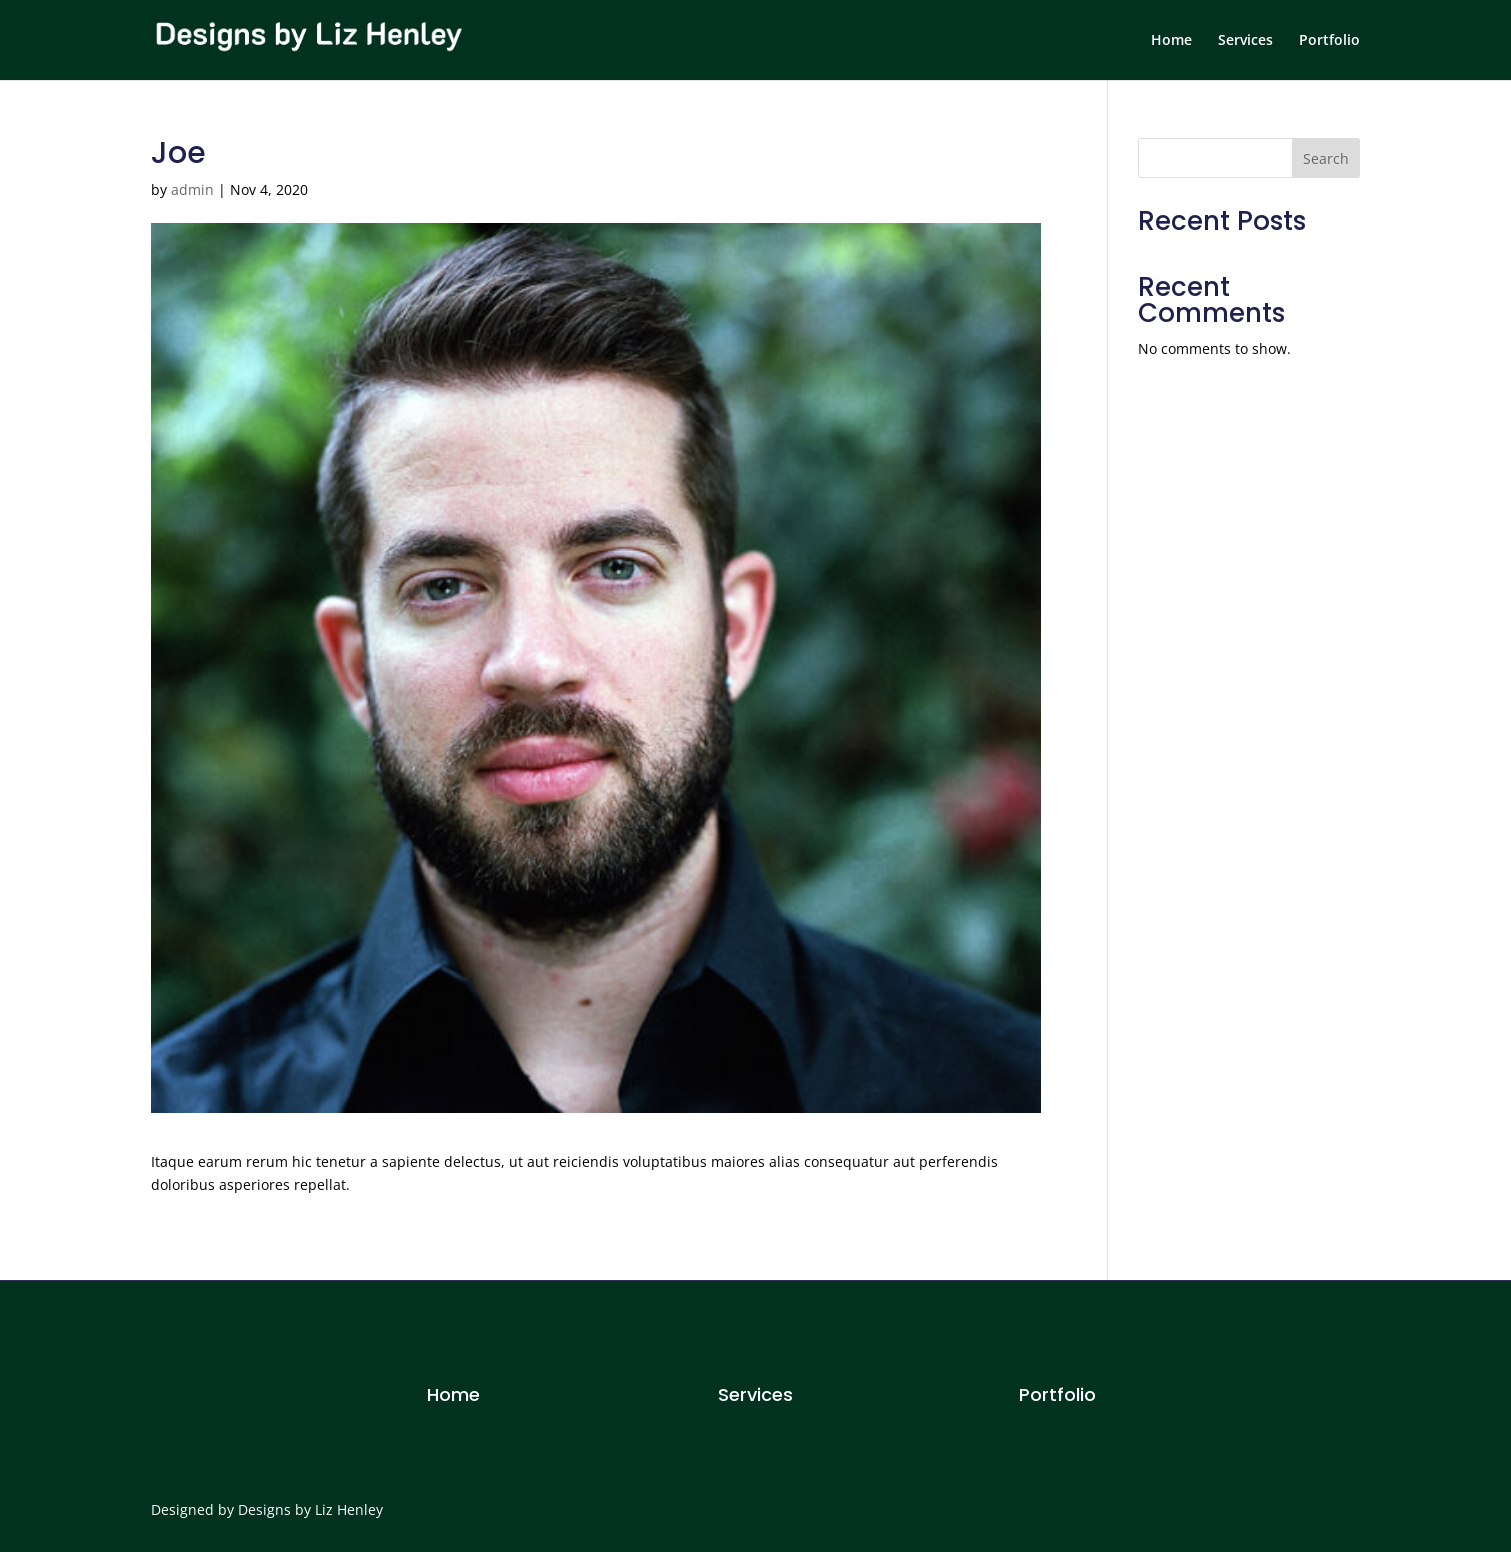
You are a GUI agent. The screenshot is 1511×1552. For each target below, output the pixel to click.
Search (1326, 158)
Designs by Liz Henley (310, 1509)
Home (1171, 41)
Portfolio (1329, 41)
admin (192, 189)
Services (1245, 41)
